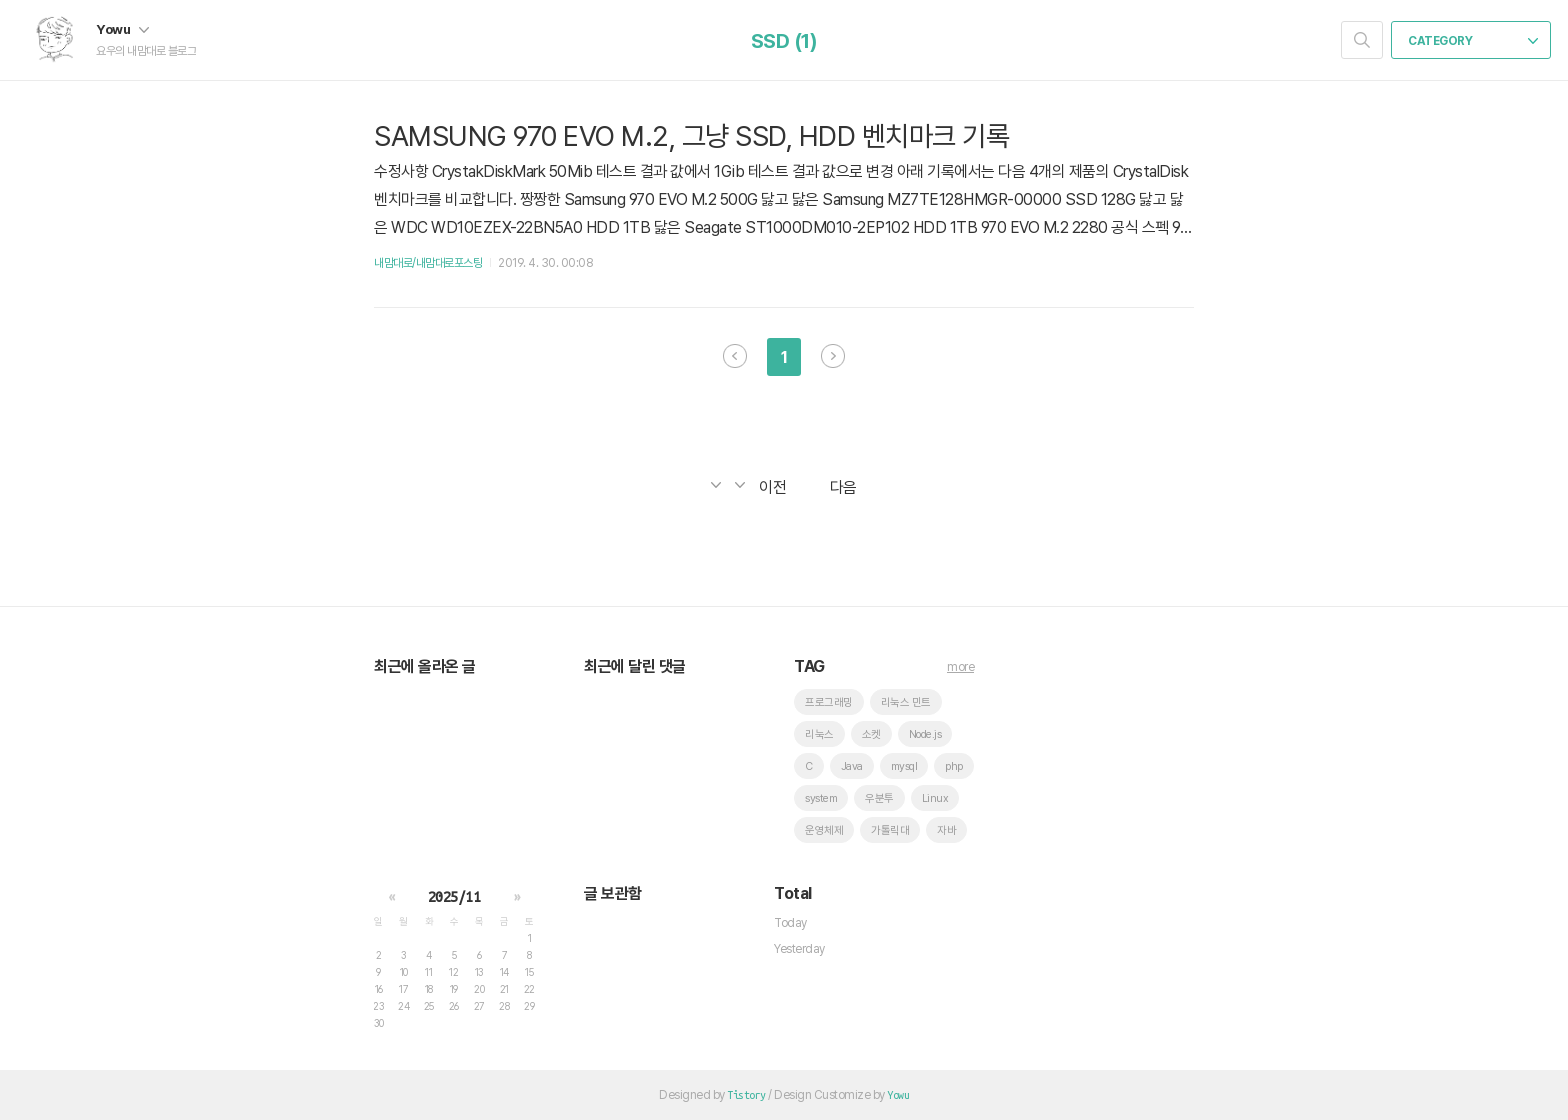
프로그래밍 (829, 702)
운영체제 (824, 830)
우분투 (879, 798)
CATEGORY (1473, 41)
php (954, 766)
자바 (946, 830)
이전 (735, 356)
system (821, 798)
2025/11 (454, 897)
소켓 (871, 734)
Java (852, 766)
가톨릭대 (890, 830)
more (960, 667)
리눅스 (819, 734)
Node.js (925, 734)
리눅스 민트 (906, 702)
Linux (935, 798)
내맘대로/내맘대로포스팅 (428, 263)
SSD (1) (784, 41)
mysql (904, 766)
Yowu (122, 29)
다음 (833, 356)
